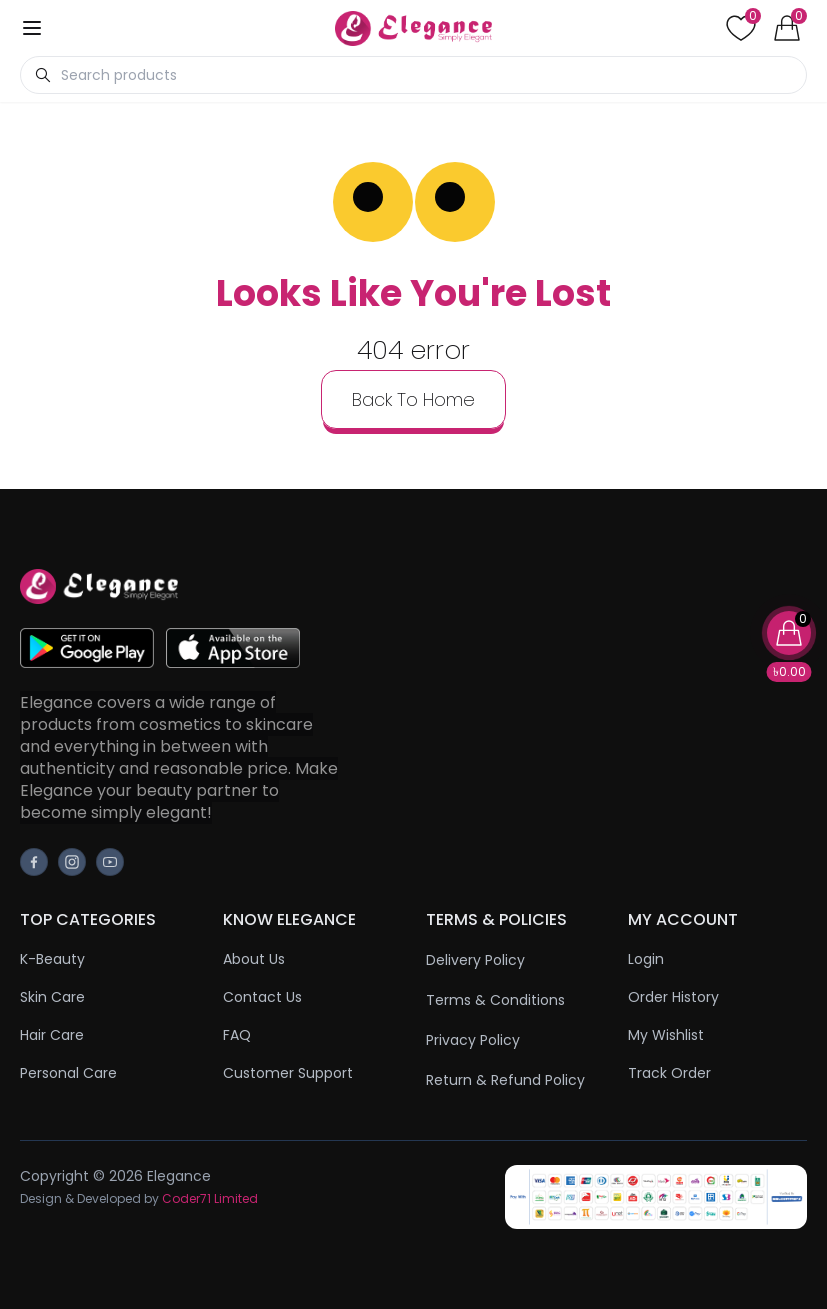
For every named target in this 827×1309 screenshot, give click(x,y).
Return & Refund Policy (505, 1080)
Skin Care (52, 997)
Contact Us (262, 997)
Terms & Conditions (495, 1000)
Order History (673, 997)
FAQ (237, 1035)
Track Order (669, 1073)
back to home (413, 399)
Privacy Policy (473, 1040)
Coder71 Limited (210, 1198)
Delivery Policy (475, 960)
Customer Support (288, 1073)
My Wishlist (666, 1035)
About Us (254, 959)
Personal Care (68, 1073)
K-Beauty (52, 959)
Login (646, 959)
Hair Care (52, 1035)
